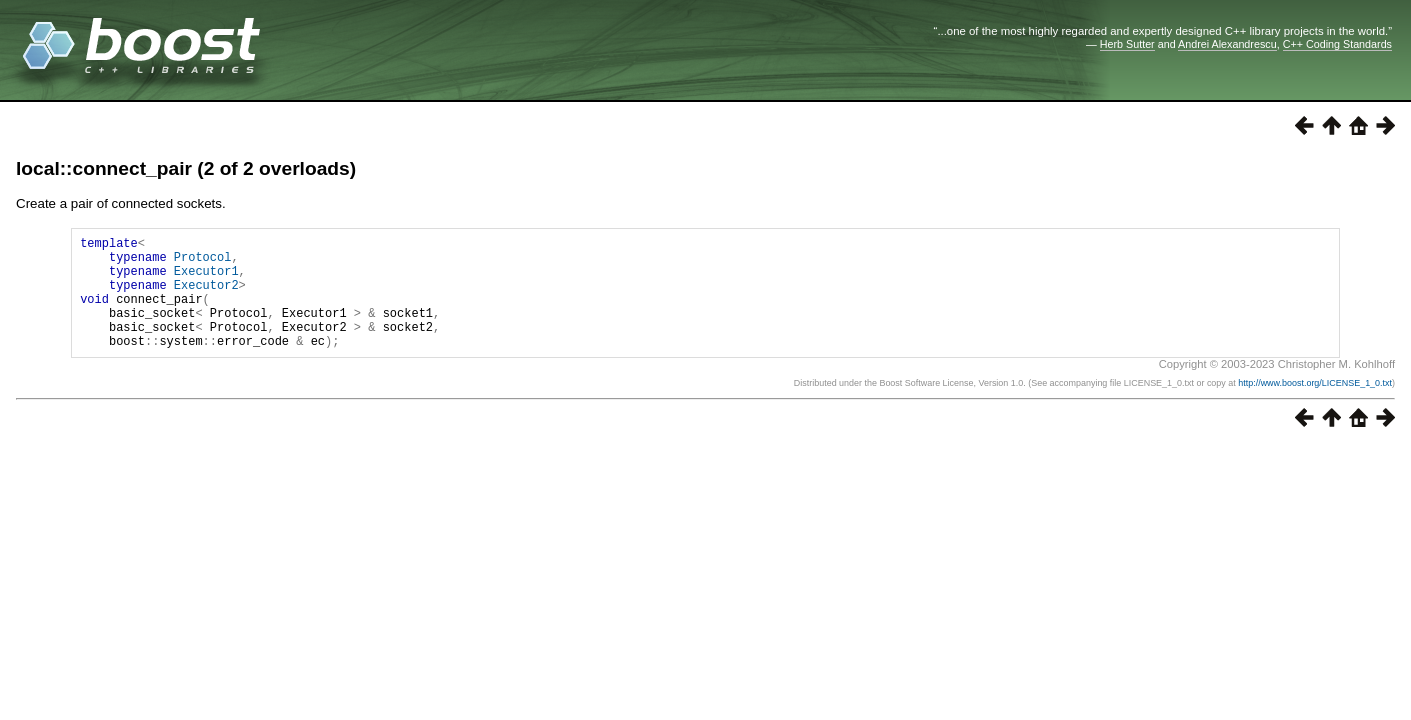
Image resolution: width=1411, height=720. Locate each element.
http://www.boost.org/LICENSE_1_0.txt (1315, 407)
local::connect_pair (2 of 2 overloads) (186, 168)
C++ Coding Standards (1337, 44)
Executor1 (206, 279)
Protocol (203, 262)
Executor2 (206, 296)
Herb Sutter (1127, 44)
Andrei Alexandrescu (1227, 44)
